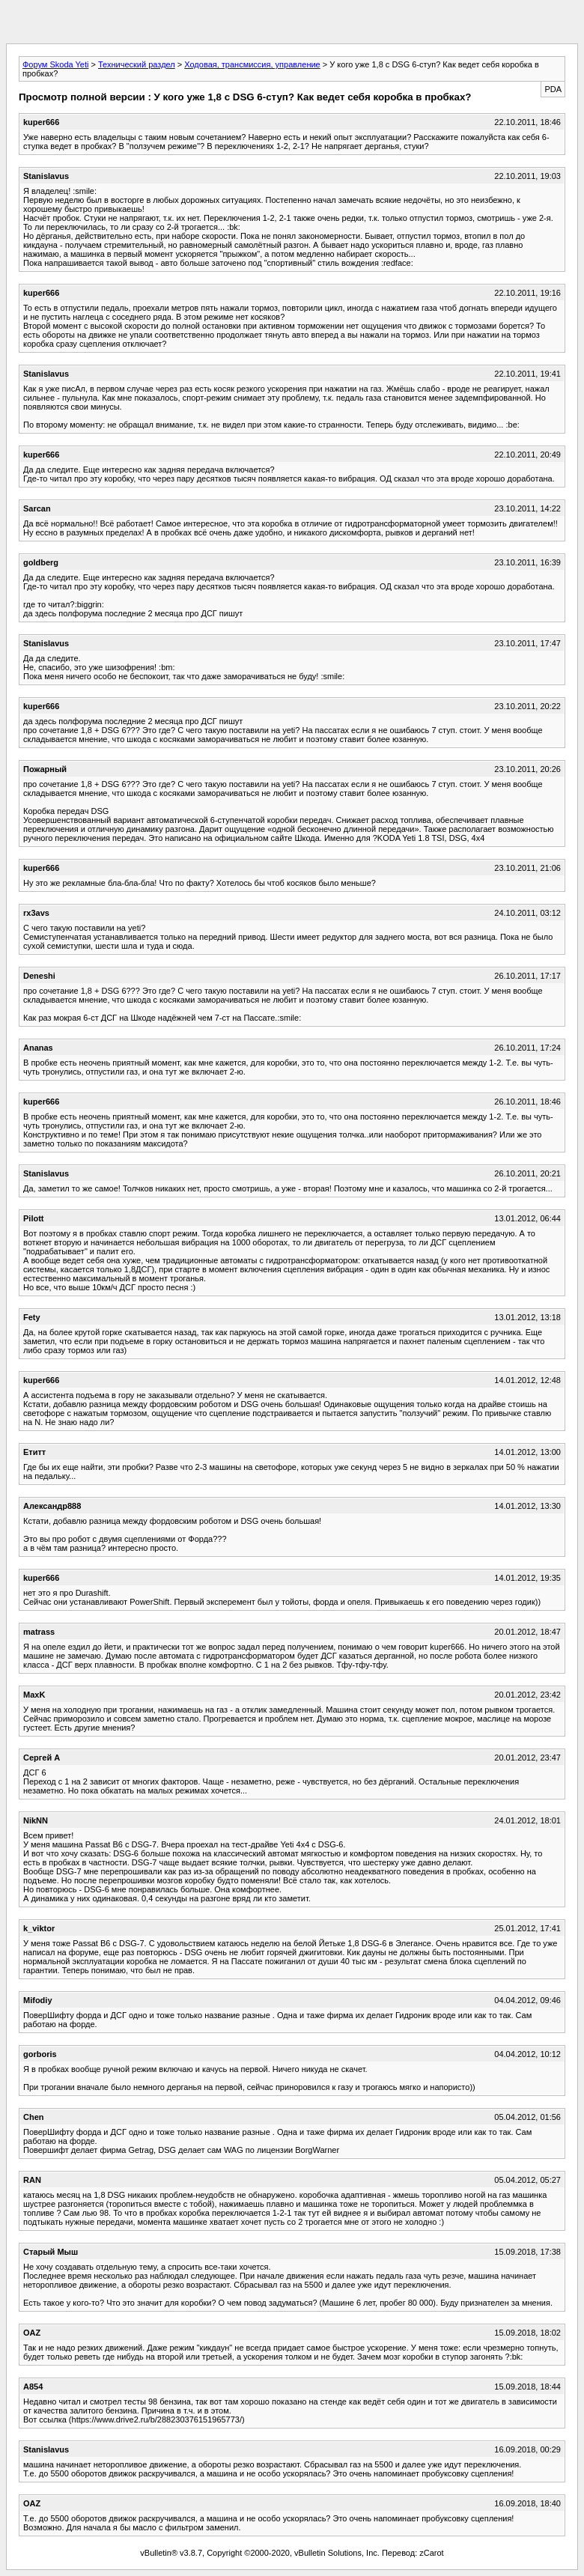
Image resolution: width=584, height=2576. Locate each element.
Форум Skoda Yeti (55, 64)
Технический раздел (136, 64)
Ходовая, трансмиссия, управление (252, 64)
